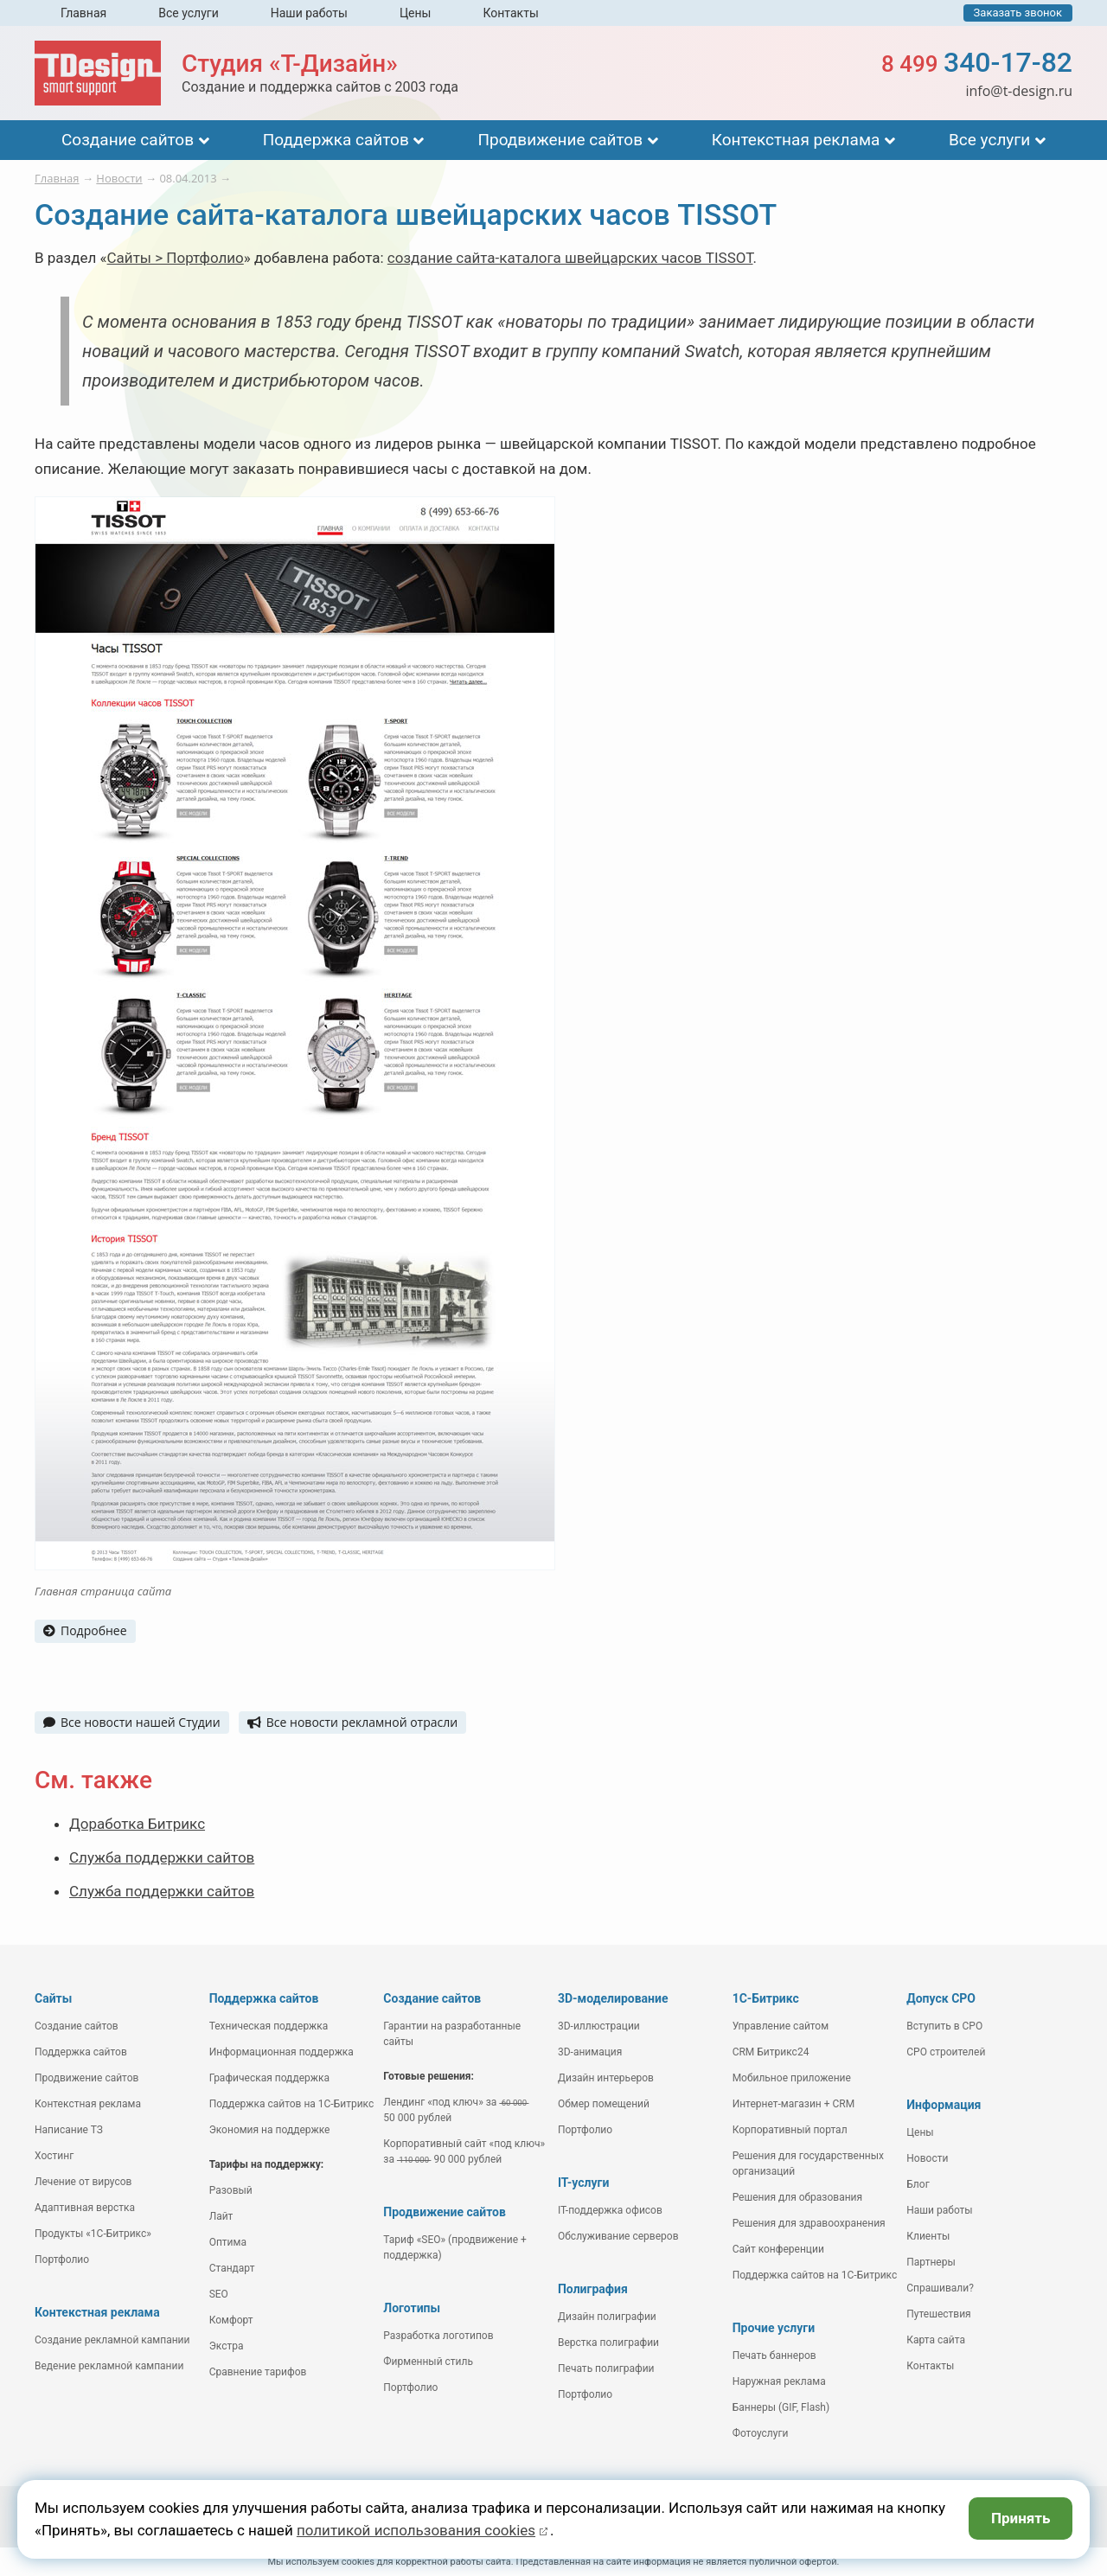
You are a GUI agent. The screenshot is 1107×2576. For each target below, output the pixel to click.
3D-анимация (590, 2052)
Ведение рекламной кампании (109, 2366)
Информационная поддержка (281, 2052)
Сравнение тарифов (258, 2372)
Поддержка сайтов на (291, 2104)
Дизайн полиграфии (607, 2317)
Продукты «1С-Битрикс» (93, 2234)
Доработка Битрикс (137, 1823)
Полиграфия (593, 2289)
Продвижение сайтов (560, 140)
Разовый (231, 2190)
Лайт (221, 2216)
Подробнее (85, 1630)
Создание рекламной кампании (112, 2340)
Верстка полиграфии (608, 2342)
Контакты (510, 13)
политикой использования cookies (416, 2530)
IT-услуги (583, 2182)
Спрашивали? (940, 2288)
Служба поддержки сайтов (161, 1857)
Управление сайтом (781, 2026)
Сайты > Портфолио (175, 257)
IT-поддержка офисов (610, 2210)
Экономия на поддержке (269, 2130)
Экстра (226, 2346)
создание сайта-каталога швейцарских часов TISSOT (570, 257)
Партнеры (930, 2262)
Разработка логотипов (438, 2336)
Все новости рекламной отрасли (352, 1722)
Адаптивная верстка (85, 2208)
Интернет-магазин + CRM (794, 2104)
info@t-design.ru (1018, 90)
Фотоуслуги (761, 2433)
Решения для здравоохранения (809, 2223)
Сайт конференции (778, 2249)
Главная (83, 13)
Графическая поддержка (269, 2078)
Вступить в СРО (944, 2026)
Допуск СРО (941, 1998)
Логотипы (411, 2308)
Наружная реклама (779, 2381)
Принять (1021, 2518)
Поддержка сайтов (336, 140)
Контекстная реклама (796, 140)
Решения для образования (798, 2197)
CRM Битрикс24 (771, 2052)
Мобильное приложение (792, 2078)
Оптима (227, 2242)
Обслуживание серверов (618, 2236)
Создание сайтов (127, 140)
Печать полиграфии (606, 2368)
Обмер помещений (603, 2104)
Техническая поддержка (269, 2026)
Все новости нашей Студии (132, 1722)
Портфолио (62, 2259)
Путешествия (938, 2314)
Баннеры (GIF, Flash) (781, 2407)
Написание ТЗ (69, 2130)
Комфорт (231, 2320)
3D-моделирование (613, 1998)
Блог (917, 2184)
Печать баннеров (774, 2355)
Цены (416, 13)
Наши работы (309, 13)
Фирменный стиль (428, 2361)
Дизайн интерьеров (606, 2078)
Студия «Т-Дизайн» (290, 63)
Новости (927, 2158)
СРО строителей (945, 2052)
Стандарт (232, 2268)
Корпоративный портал (790, 2130)
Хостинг (54, 2156)
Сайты (53, 1998)
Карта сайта (935, 2340)
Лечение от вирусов (83, 2182)
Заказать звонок (1018, 12)
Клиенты (928, 2236)
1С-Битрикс (766, 1998)
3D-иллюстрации (599, 2026)
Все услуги (188, 13)
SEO (218, 2294)
